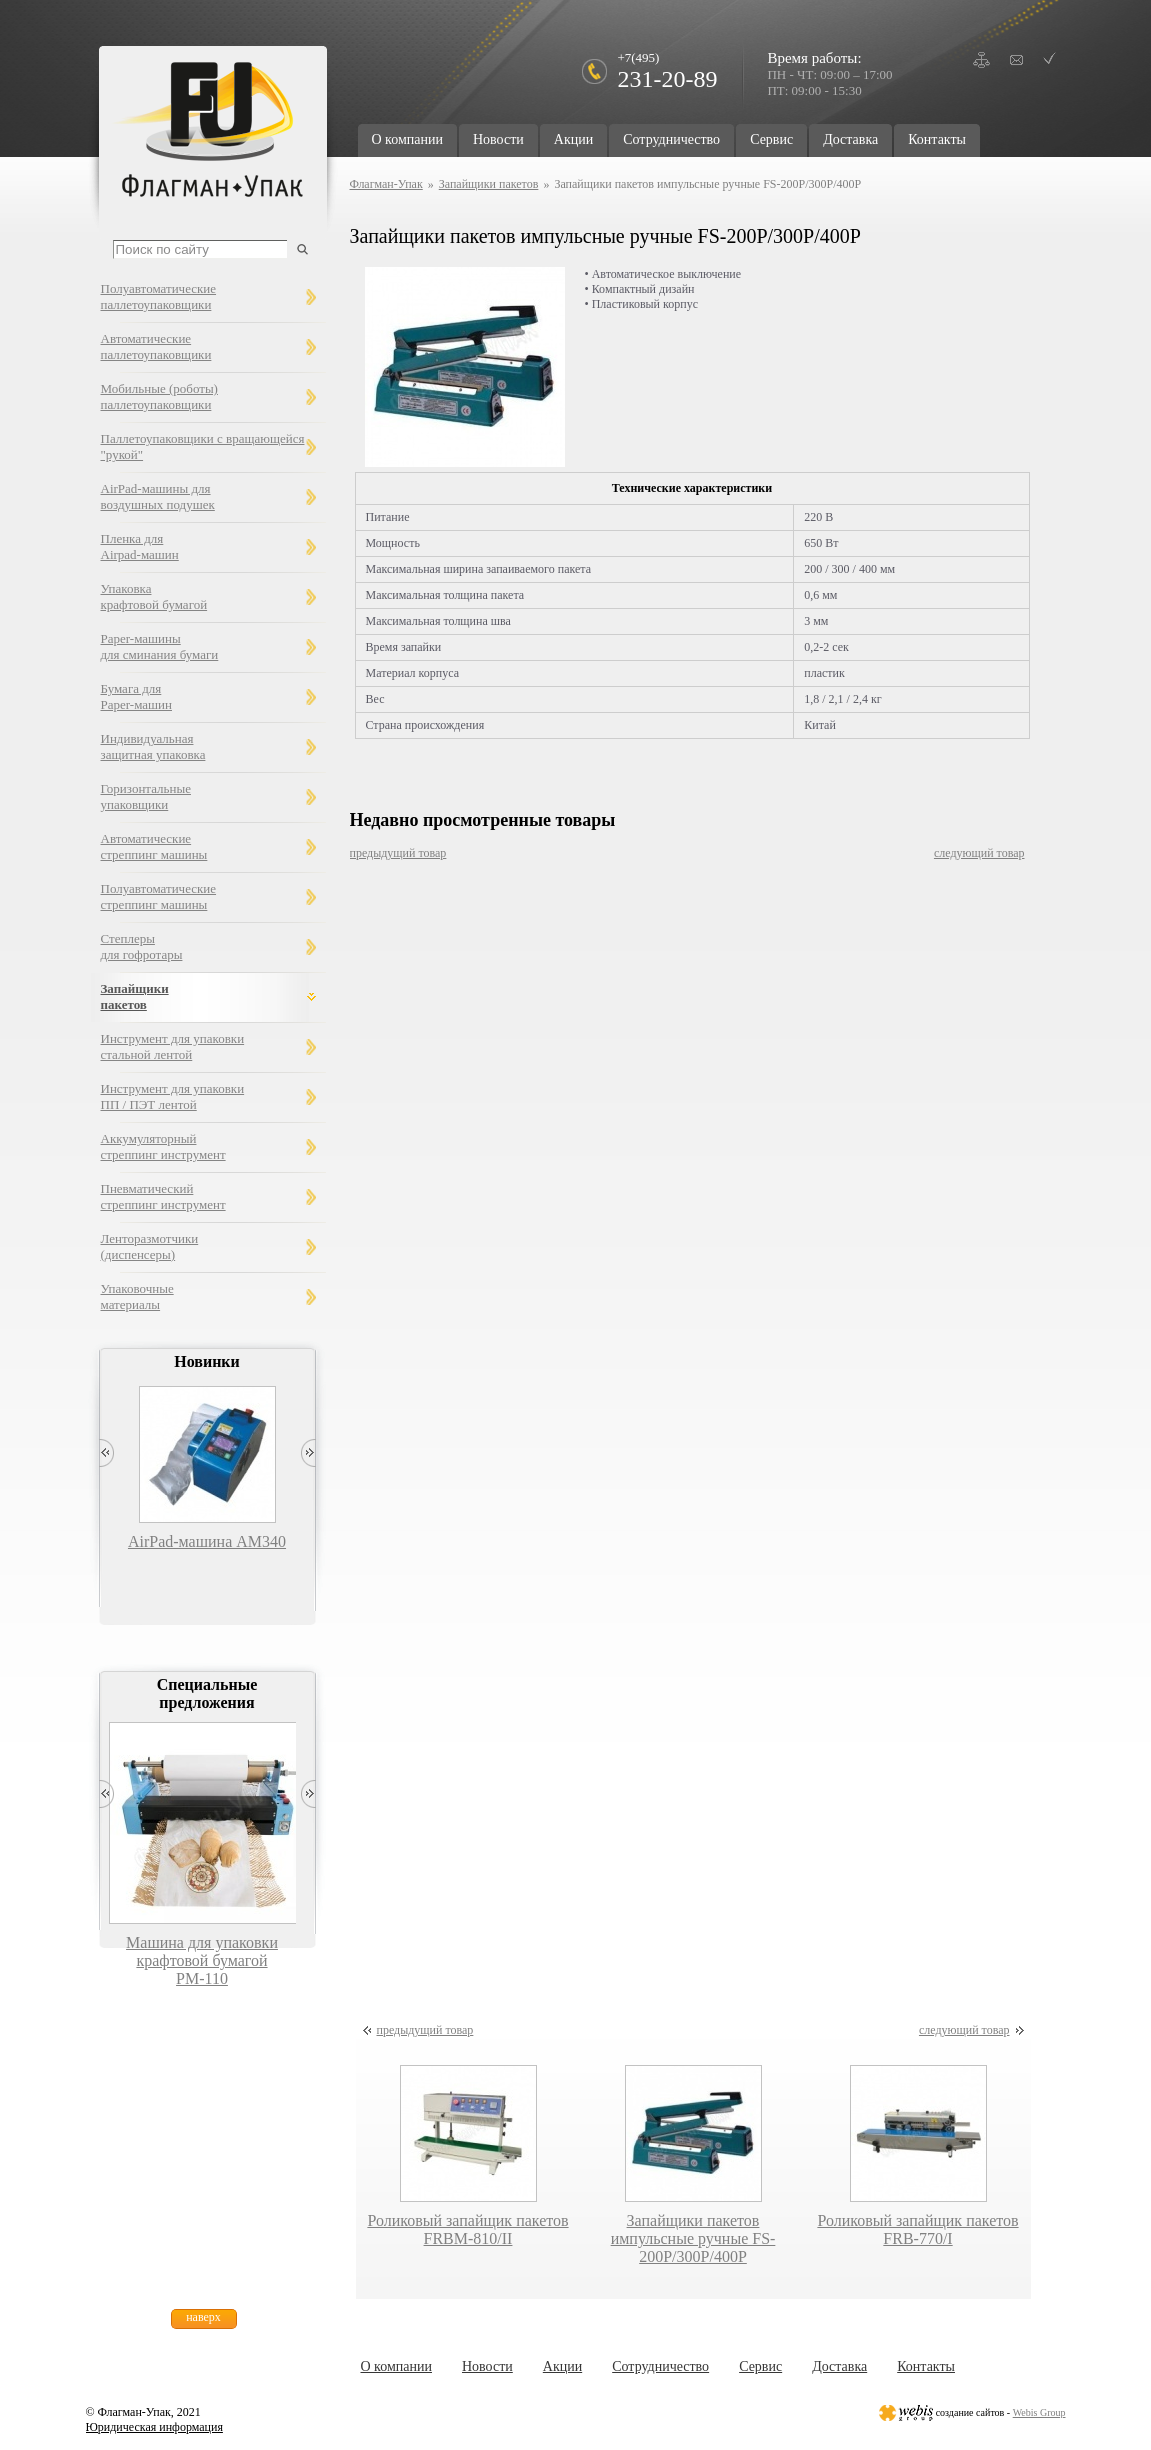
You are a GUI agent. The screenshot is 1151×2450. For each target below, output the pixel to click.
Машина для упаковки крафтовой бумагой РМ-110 (202, 1960)
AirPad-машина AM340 (207, 1541)
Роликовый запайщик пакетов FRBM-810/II (467, 2229)
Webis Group (1039, 2412)
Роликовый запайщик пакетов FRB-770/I (917, 2229)
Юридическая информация (154, 2427)
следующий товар (979, 853)
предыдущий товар (398, 853)
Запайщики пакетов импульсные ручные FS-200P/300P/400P (693, 2238)
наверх (203, 2317)
